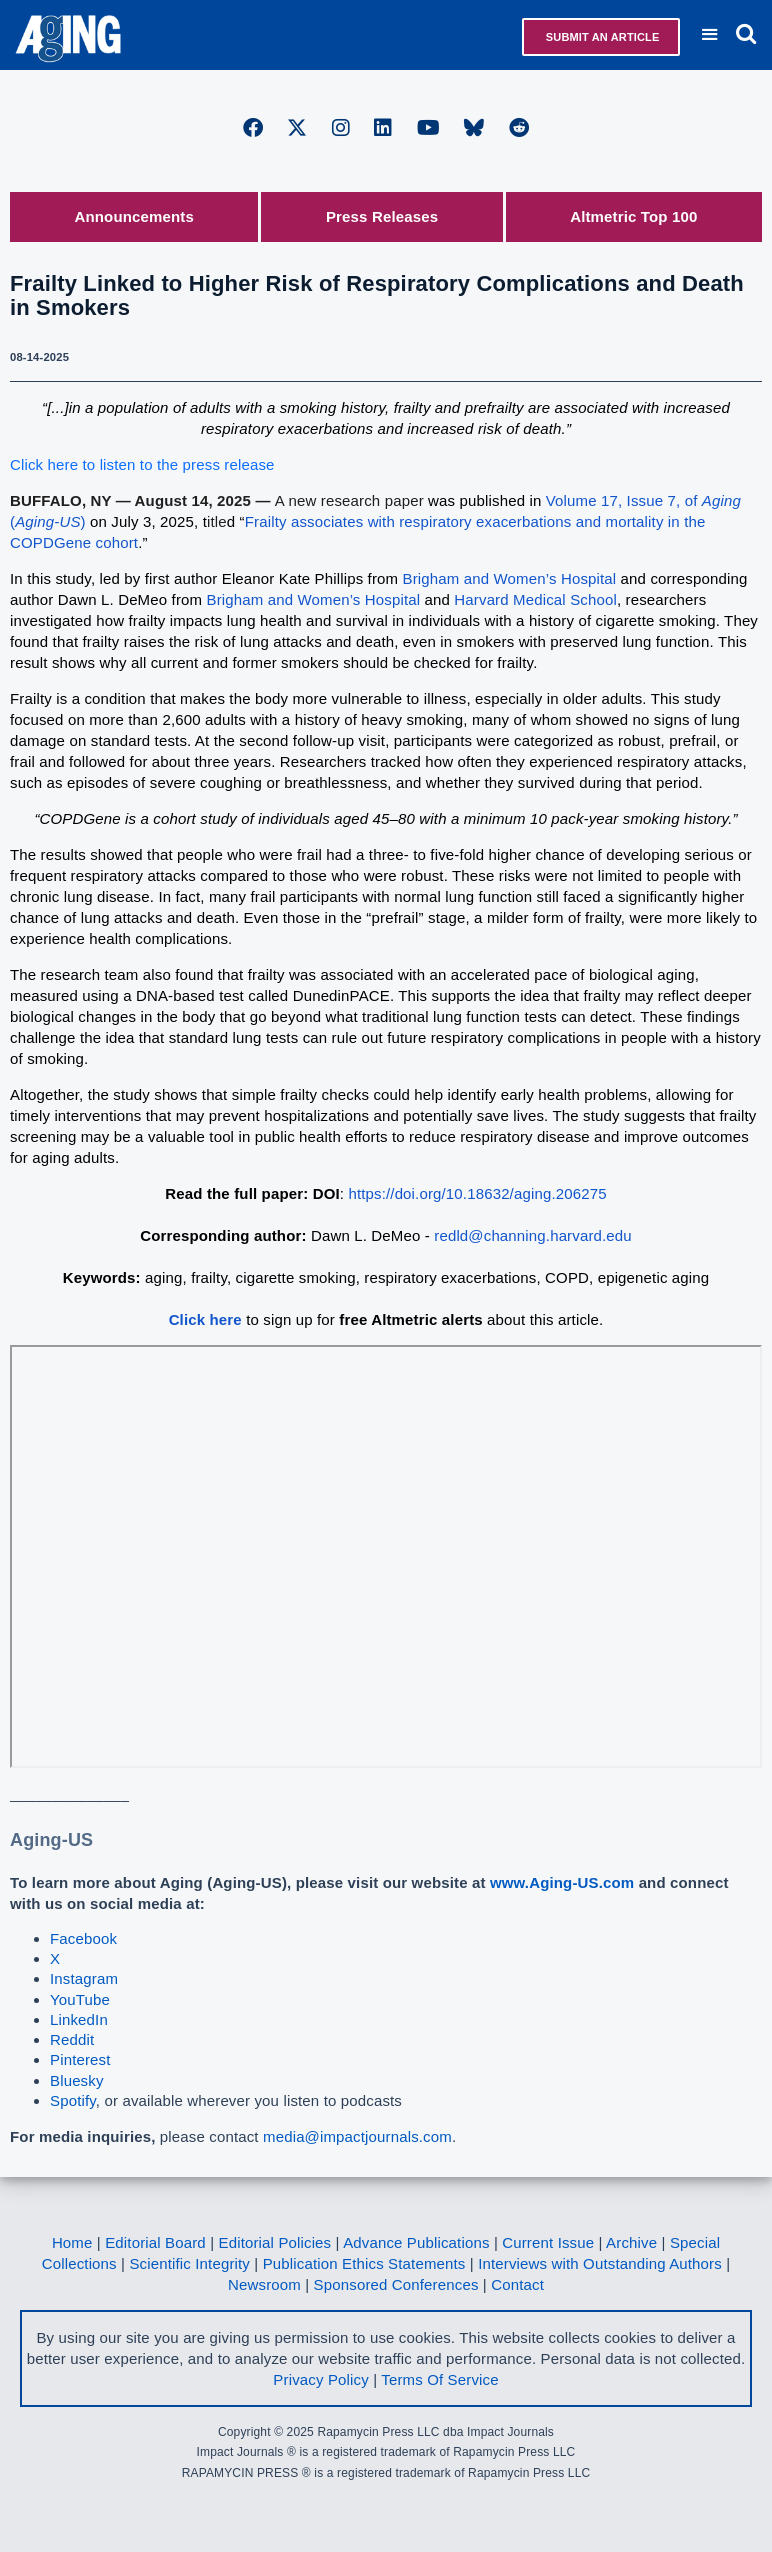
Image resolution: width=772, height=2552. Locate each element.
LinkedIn (79, 2019)
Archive (631, 2242)
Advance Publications (416, 2242)
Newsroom (264, 2284)
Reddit (72, 2039)
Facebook (83, 1938)
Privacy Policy (320, 2379)
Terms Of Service (439, 2379)
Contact (517, 2284)
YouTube (80, 1999)
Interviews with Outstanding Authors (600, 2263)
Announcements (134, 216)
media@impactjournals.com (357, 2136)
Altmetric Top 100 (633, 216)
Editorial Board (155, 2242)
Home (72, 2242)
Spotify (73, 2100)
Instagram (84, 1978)
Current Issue (548, 2242)
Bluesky (77, 2080)
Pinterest (80, 2059)
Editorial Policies (275, 2242)
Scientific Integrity (189, 2263)
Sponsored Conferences (396, 2284)
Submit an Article (601, 37)
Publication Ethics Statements (364, 2263)
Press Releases (382, 216)
